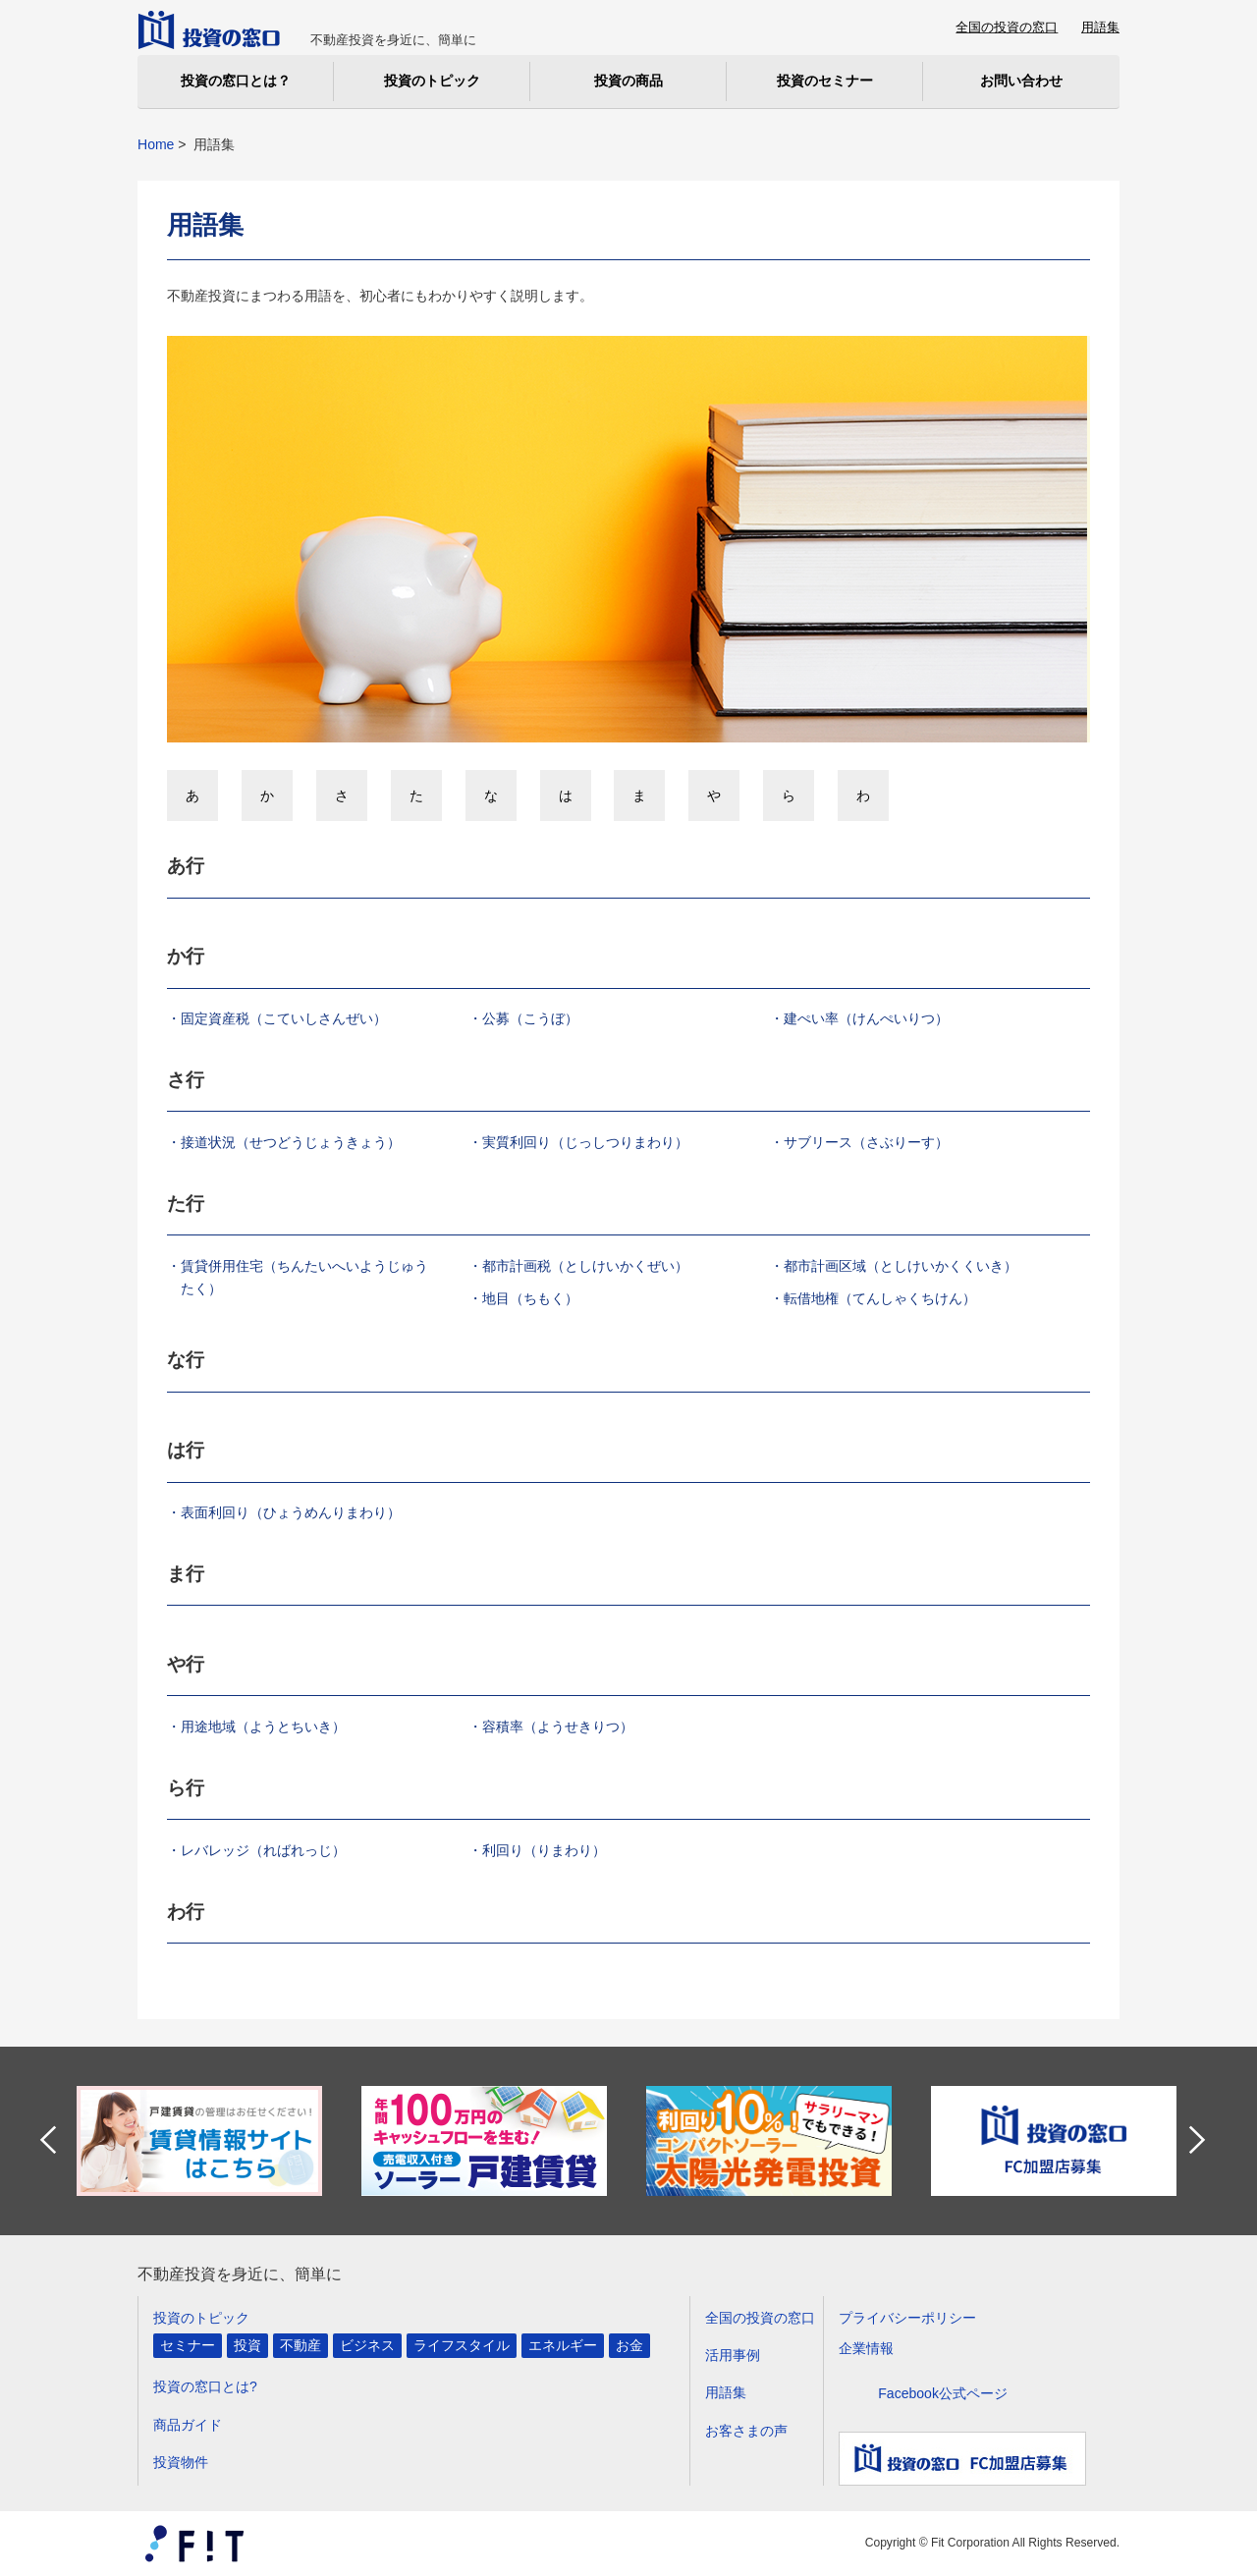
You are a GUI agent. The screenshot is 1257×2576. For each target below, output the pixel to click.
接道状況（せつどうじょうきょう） (291, 1142)
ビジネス (367, 2345)
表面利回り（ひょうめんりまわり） (291, 1512)
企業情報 (866, 2348)
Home (155, 144)
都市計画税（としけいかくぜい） (585, 1266)
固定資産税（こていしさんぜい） (284, 1018)
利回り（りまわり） (544, 1850)
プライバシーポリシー (907, 2318)
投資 (247, 2345)
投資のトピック (201, 2318)
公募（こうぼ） (530, 1018)
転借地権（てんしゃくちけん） (880, 1298)
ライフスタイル (461, 2345)
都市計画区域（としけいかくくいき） (900, 1266)
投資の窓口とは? (205, 2386)
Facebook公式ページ (943, 2393)
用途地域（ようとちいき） (263, 1726)
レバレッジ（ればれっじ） (263, 1850)
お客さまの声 (746, 2431)
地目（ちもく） (530, 1298)
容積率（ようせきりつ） (557, 1726)
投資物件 (180, 2462)
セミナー (187, 2345)
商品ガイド (187, 2425)
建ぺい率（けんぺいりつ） (866, 1018)
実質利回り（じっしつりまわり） (585, 1142)
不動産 (300, 2345)
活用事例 (732, 2355)
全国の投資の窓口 (1007, 27)
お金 (629, 2345)
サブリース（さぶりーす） (866, 1142)
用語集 (1100, 27)
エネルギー (562, 2345)
